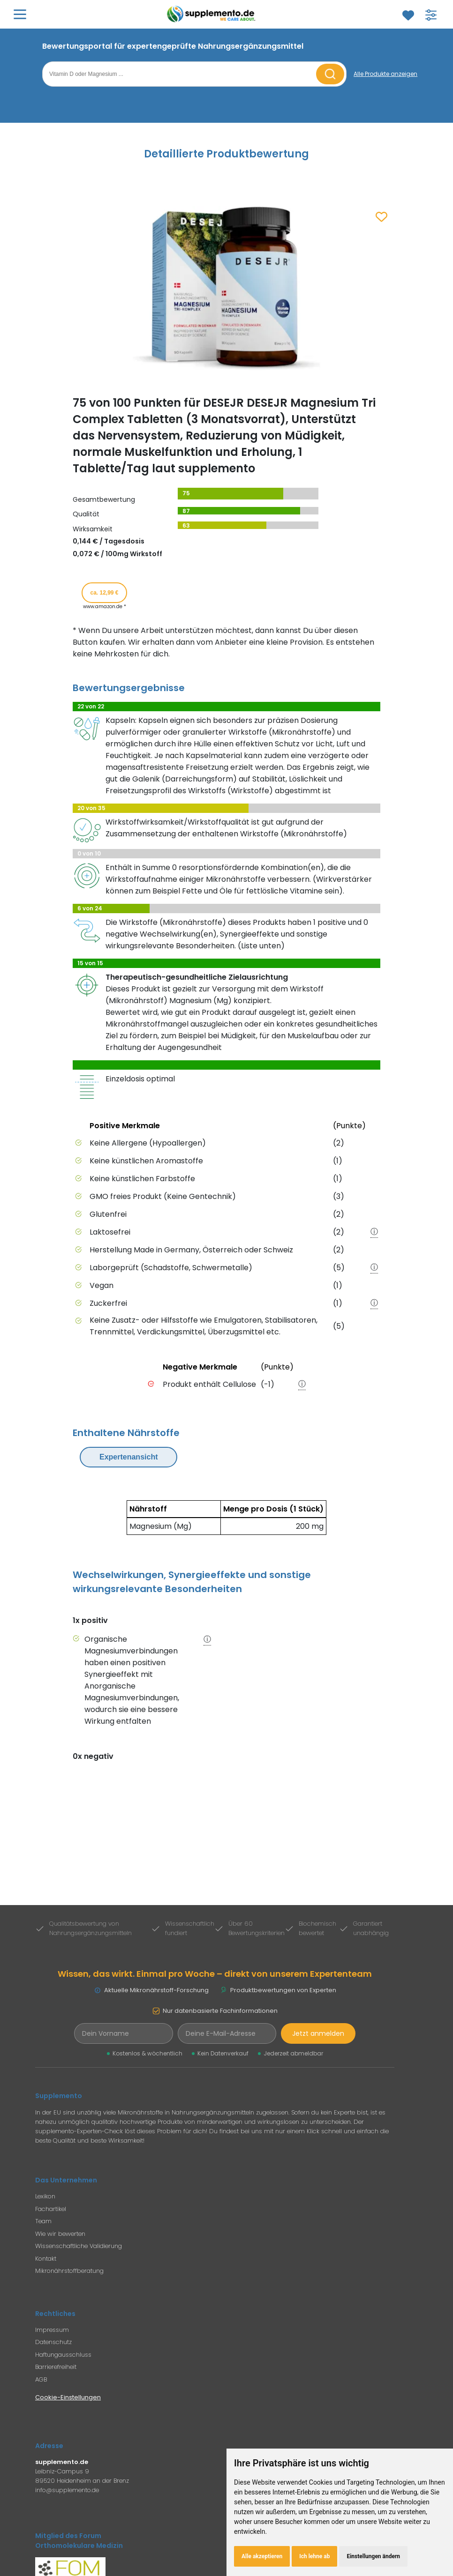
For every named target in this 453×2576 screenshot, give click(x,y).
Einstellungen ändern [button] (373, 2556)
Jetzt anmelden (318, 2033)
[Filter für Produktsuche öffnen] (431, 15)
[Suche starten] (330, 74)
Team (43, 2221)
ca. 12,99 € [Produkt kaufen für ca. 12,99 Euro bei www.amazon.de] (104, 592)
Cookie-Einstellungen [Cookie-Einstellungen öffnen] (68, 2397)
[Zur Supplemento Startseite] (213, 14)
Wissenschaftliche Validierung (78, 2245)
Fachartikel (50, 2208)
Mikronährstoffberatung (69, 2270)
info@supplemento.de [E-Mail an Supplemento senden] (67, 2490)
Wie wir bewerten (60, 2233)
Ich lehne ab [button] (314, 2556)
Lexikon (45, 2196)
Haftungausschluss (63, 2354)
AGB (41, 2379)
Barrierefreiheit (55, 2366)
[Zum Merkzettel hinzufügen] (381, 217)
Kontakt (45, 2258)
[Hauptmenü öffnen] (20, 14)
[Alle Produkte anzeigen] (385, 74)
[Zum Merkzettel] (408, 15)
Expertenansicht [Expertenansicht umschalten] (128, 1457)
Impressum (52, 2329)
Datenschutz (53, 2342)
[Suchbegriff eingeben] (180, 74)
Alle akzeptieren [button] (262, 2556)
